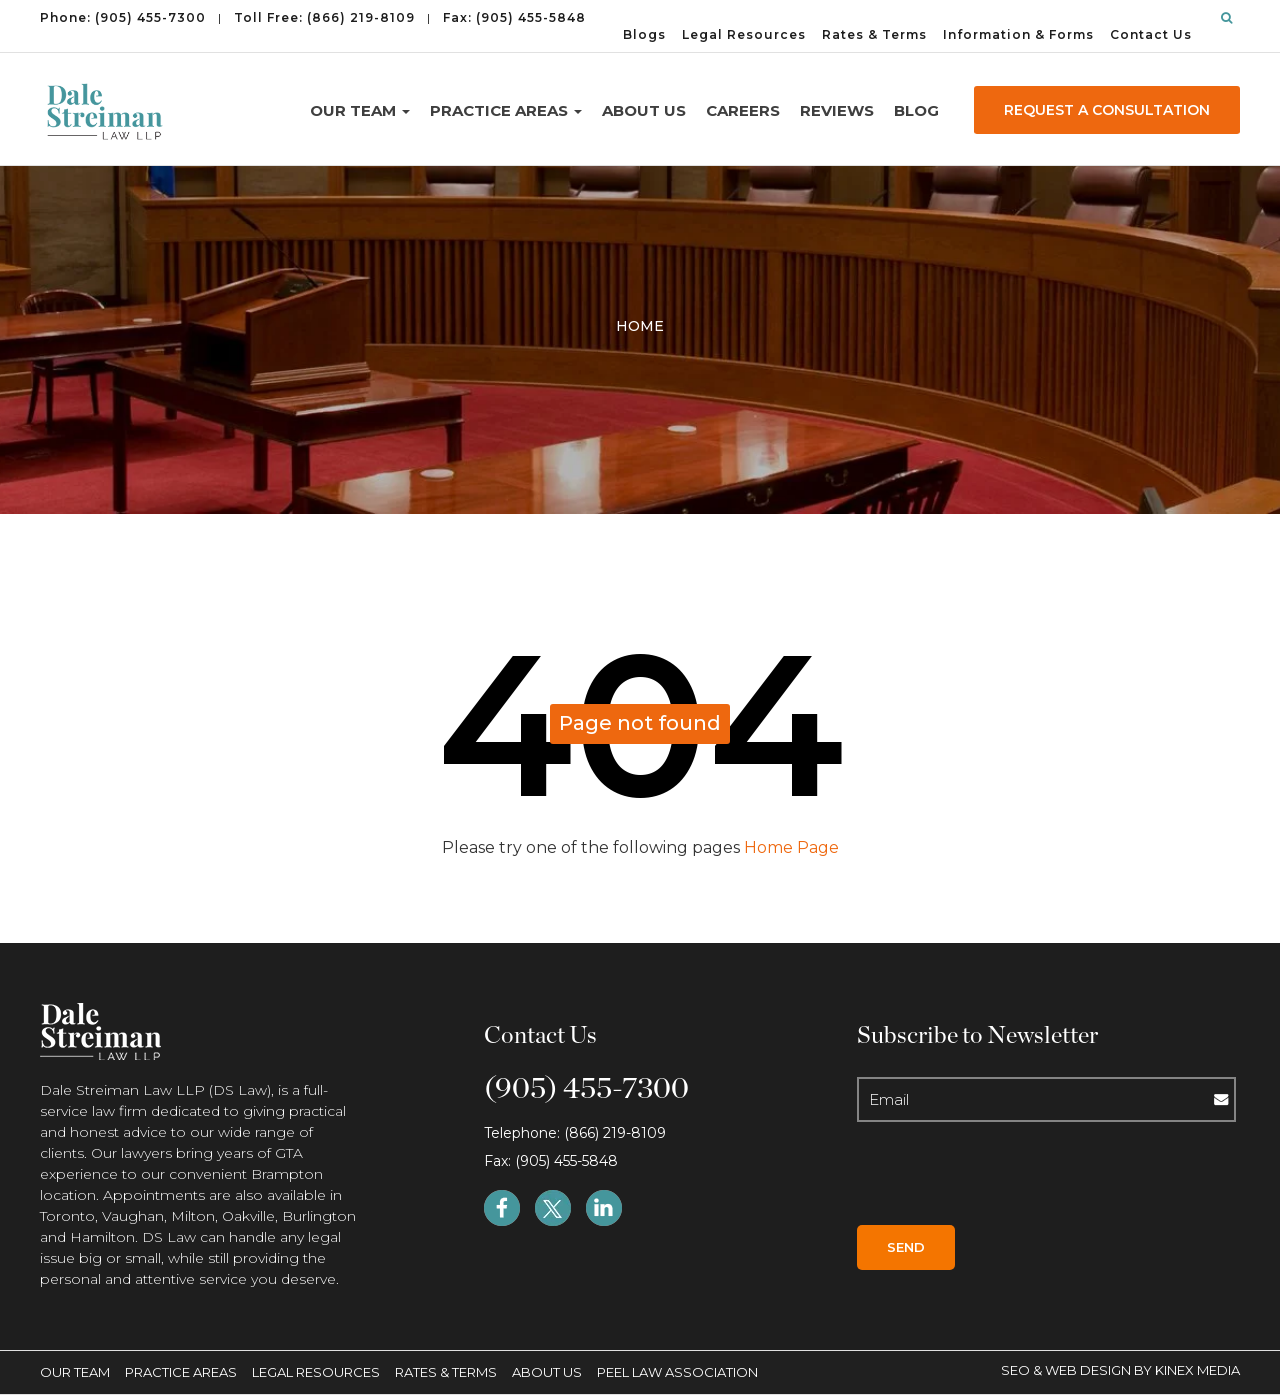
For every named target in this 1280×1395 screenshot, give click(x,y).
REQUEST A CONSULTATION (1107, 110)
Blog (916, 110)
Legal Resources (744, 34)
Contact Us (1151, 34)
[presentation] (996, 1180)
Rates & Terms (874, 34)
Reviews (837, 110)
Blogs (644, 34)
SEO (1017, 1370)
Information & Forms (1018, 34)
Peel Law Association (677, 1372)
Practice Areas (506, 110)
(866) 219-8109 (361, 17)
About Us (644, 110)
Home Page (789, 847)
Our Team (360, 110)
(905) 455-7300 (150, 17)
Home (640, 326)
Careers (743, 110)
